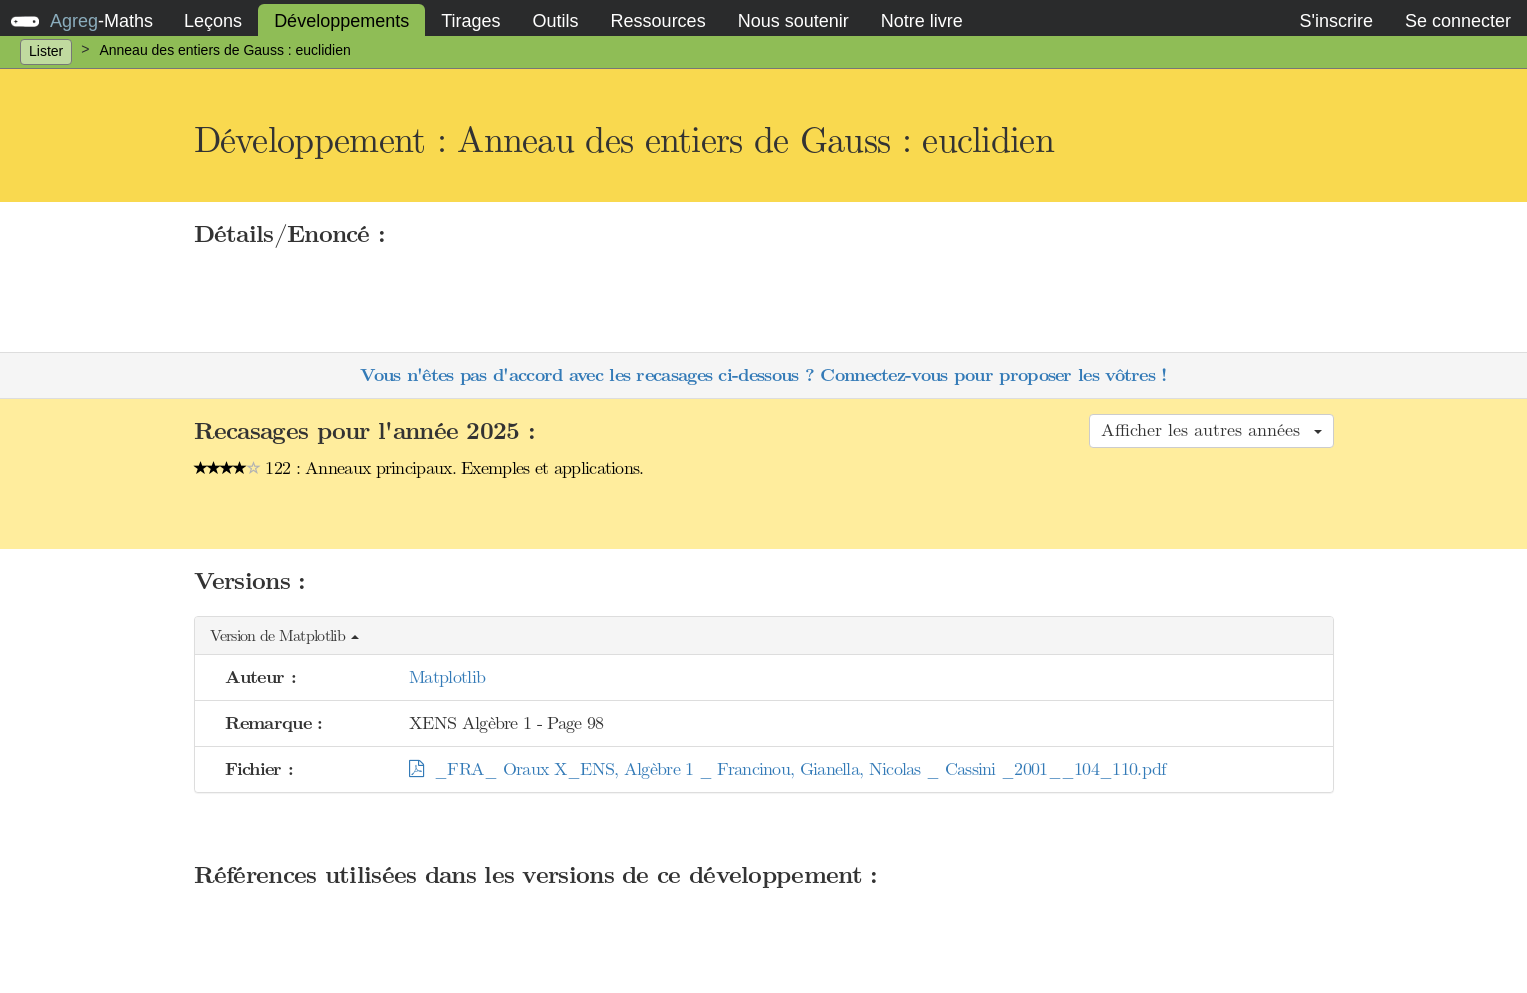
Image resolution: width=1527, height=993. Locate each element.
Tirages (470, 21)
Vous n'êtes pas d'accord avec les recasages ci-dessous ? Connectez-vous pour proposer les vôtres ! (763, 375)
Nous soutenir (793, 21)
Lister (46, 51)
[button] (764, 636)
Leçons (213, 21)
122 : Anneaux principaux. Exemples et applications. (419, 468)
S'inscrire (1335, 21)
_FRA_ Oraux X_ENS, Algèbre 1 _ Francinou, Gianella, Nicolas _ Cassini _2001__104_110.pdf (787, 769)
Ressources (658, 21)
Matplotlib (447, 677)
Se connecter (1458, 21)
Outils (556, 21)
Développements (341, 21)
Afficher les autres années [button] (1211, 430)
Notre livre (922, 21)
